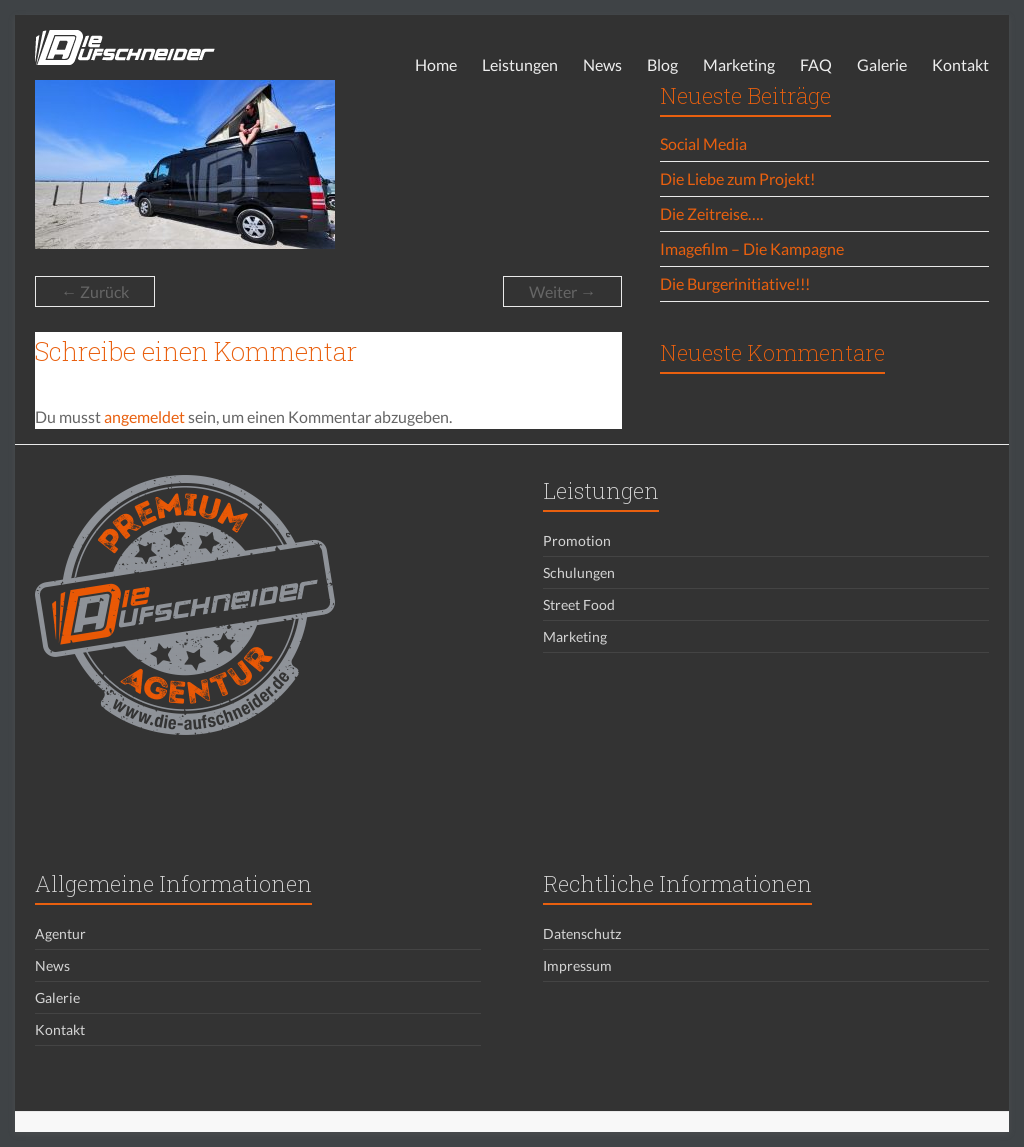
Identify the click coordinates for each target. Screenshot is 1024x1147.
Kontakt (960, 64)
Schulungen (579, 572)
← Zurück (95, 291)
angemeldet (144, 416)
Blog (662, 64)
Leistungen (520, 64)
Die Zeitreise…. (711, 213)
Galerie (882, 64)
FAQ (816, 64)
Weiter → (562, 291)
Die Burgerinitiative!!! (735, 283)
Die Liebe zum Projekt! (737, 178)
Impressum (577, 965)
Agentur (60, 933)
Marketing (739, 64)
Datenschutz (582, 933)
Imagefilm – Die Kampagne (752, 248)
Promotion (577, 540)
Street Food (579, 604)
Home (436, 64)
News (602, 64)
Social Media (703, 143)
